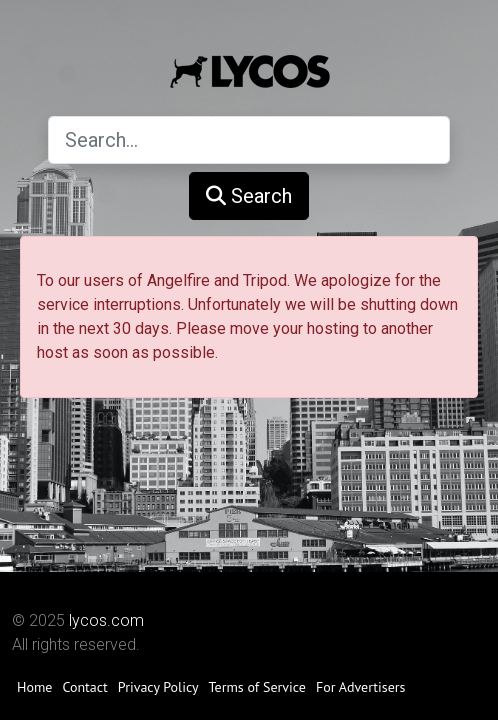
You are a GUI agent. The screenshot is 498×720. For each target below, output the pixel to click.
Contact (84, 687)
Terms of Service (257, 687)
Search (249, 196)
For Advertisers (361, 687)
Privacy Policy (158, 687)
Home (34, 687)
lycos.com (106, 620)
